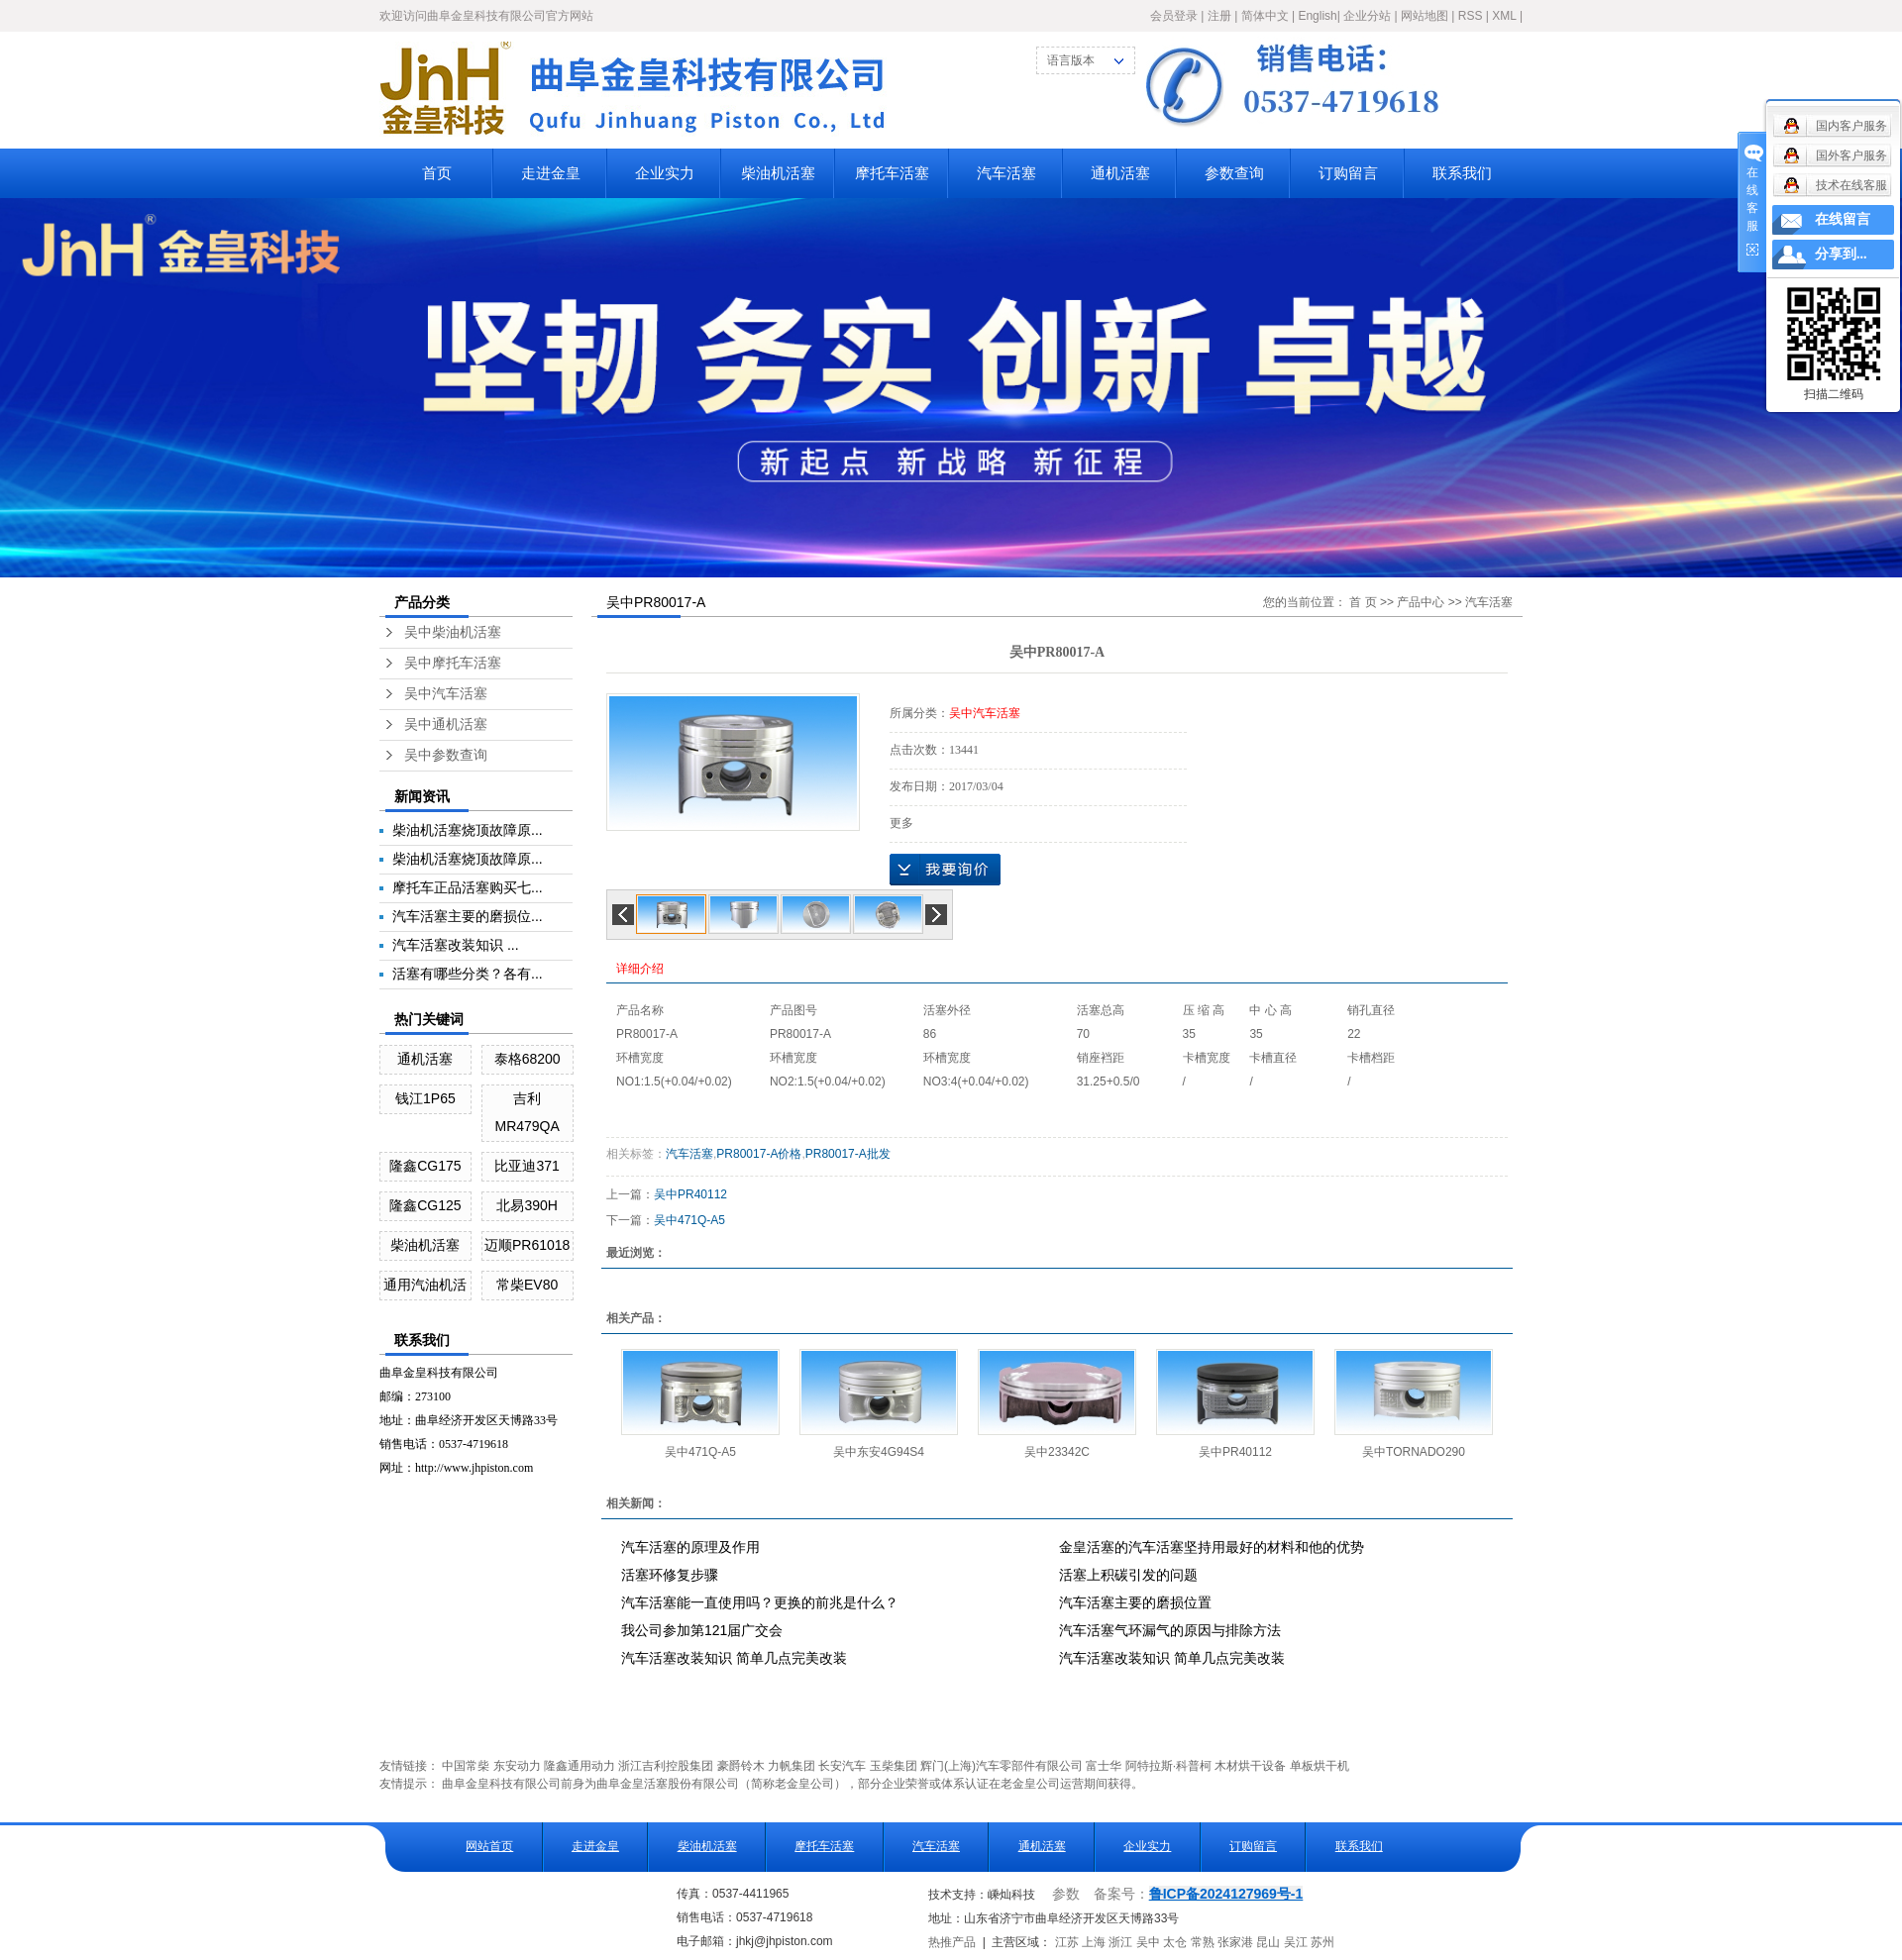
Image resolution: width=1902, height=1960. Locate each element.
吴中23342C (1057, 1452)
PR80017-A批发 (848, 1154)
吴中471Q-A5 (689, 1220)
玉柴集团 (893, 1766)
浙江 (1120, 1942)
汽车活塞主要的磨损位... (467, 916)
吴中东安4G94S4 (878, 1452)
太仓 (1175, 1942)
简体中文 (1265, 16)
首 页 (1362, 602)
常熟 (1203, 1942)
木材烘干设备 (1250, 1766)
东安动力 (517, 1766)
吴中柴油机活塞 (452, 632)
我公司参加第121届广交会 (702, 1630)
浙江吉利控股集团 (665, 1766)
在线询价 (945, 869)
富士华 (1103, 1766)
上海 (1094, 1942)
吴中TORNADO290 (1413, 1452)
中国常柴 (465, 1766)
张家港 (1235, 1942)
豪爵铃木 (741, 1766)
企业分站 (1367, 16)
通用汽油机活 (425, 1284)
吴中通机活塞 (445, 724)
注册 (1219, 16)
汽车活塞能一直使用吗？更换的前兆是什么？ (759, 1602)
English (1317, 16)
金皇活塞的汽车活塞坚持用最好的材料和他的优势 (1211, 1547)
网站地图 (1424, 16)
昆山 (1268, 1942)
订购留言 (1348, 172)
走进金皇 (551, 172)
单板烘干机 (1319, 1766)
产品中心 (1420, 602)
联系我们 (1462, 172)
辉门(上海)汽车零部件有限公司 (1001, 1766)
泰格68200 (527, 1059)
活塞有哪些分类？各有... (467, 973)
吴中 (1148, 1942)
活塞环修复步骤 (669, 1575)
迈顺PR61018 (527, 1245)
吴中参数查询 (445, 755)
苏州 (1322, 1942)
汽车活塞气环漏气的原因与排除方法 (1170, 1630)
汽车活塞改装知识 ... (455, 945)
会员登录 (1174, 16)
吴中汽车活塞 (445, 693)
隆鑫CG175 (425, 1166)
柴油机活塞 (778, 172)
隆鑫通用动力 (579, 1766)
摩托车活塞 (892, 172)
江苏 (1067, 1942)
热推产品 (952, 1942)
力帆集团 (791, 1766)
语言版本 (1071, 60)
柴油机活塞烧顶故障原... (467, 830)
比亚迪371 (526, 1166)
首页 (437, 172)
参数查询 (1234, 172)
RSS (1470, 16)
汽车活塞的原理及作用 (690, 1547)
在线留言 (1842, 219)
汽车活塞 (1006, 172)
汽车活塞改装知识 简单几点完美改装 (734, 1658)
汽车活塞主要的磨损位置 (1135, 1602)
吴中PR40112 (690, 1194)
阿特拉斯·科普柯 (1168, 1766)
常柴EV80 (527, 1284)
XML (1504, 16)
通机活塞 (1120, 172)
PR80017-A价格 (758, 1154)
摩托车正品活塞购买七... (467, 887)
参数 (1066, 1894)
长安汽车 (842, 1766)
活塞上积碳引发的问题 (1128, 1575)
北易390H (526, 1205)
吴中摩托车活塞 (452, 663)
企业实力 (664, 172)
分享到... (1841, 254)
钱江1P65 (425, 1098)
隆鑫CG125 (425, 1205)
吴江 (1296, 1942)
